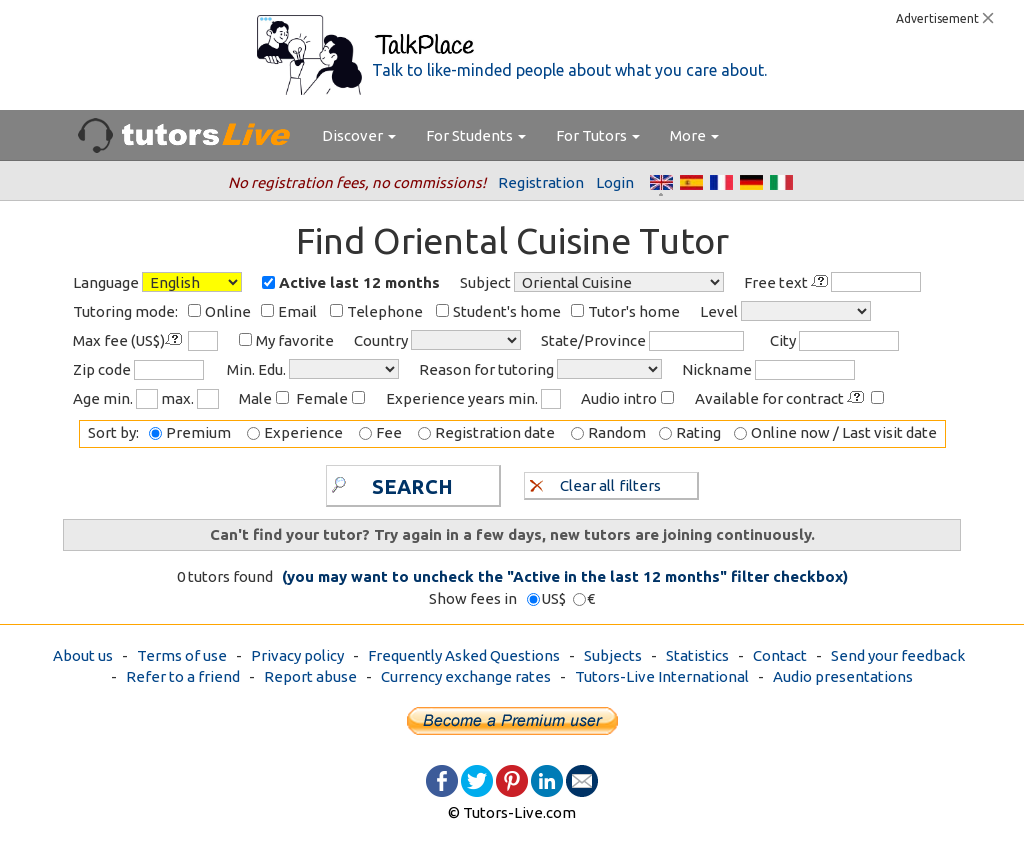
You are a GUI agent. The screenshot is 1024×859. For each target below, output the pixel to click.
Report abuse (310, 676)
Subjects (613, 655)
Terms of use (182, 655)
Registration (541, 182)
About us (83, 655)
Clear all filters (595, 484)
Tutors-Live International (662, 676)
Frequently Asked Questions (464, 655)
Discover (359, 135)
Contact (780, 655)
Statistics (697, 655)
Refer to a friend (183, 676)
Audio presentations (843, 676)
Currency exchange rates (466, 676)
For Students (476, 135)
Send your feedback (898, 655)
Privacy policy (297, 655)
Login (615, 182)
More (694, 135)
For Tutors (598, 135)
